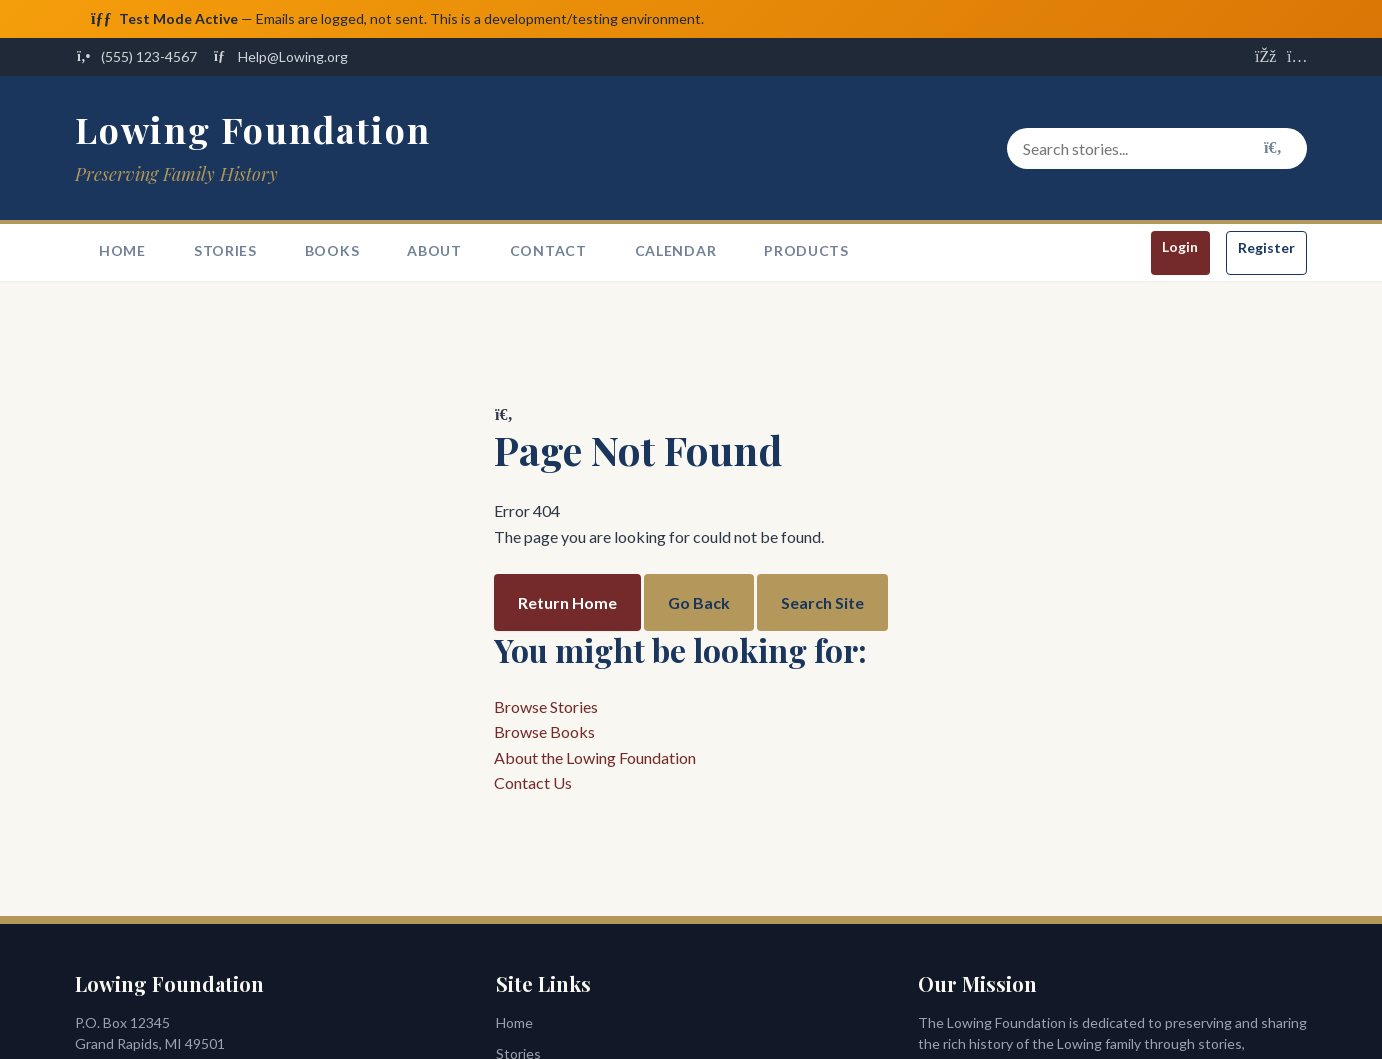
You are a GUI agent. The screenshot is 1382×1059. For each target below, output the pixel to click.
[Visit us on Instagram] (1297, 58)
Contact (548, 251)
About (434, 251)
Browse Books (544, 732)
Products (806, 251)
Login (1180, 247)
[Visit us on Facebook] (1265, 58)
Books (332, 251)
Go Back (699, 602)
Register (1266, 248)
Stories (225, 251)
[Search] (1273, 149)
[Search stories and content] (1157, 149)
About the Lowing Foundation (595, 757)
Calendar (676, 251)
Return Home (567, 602)
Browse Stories (546, 706)
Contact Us (533, 783)
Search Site (822, 602)
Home (122, 251)
